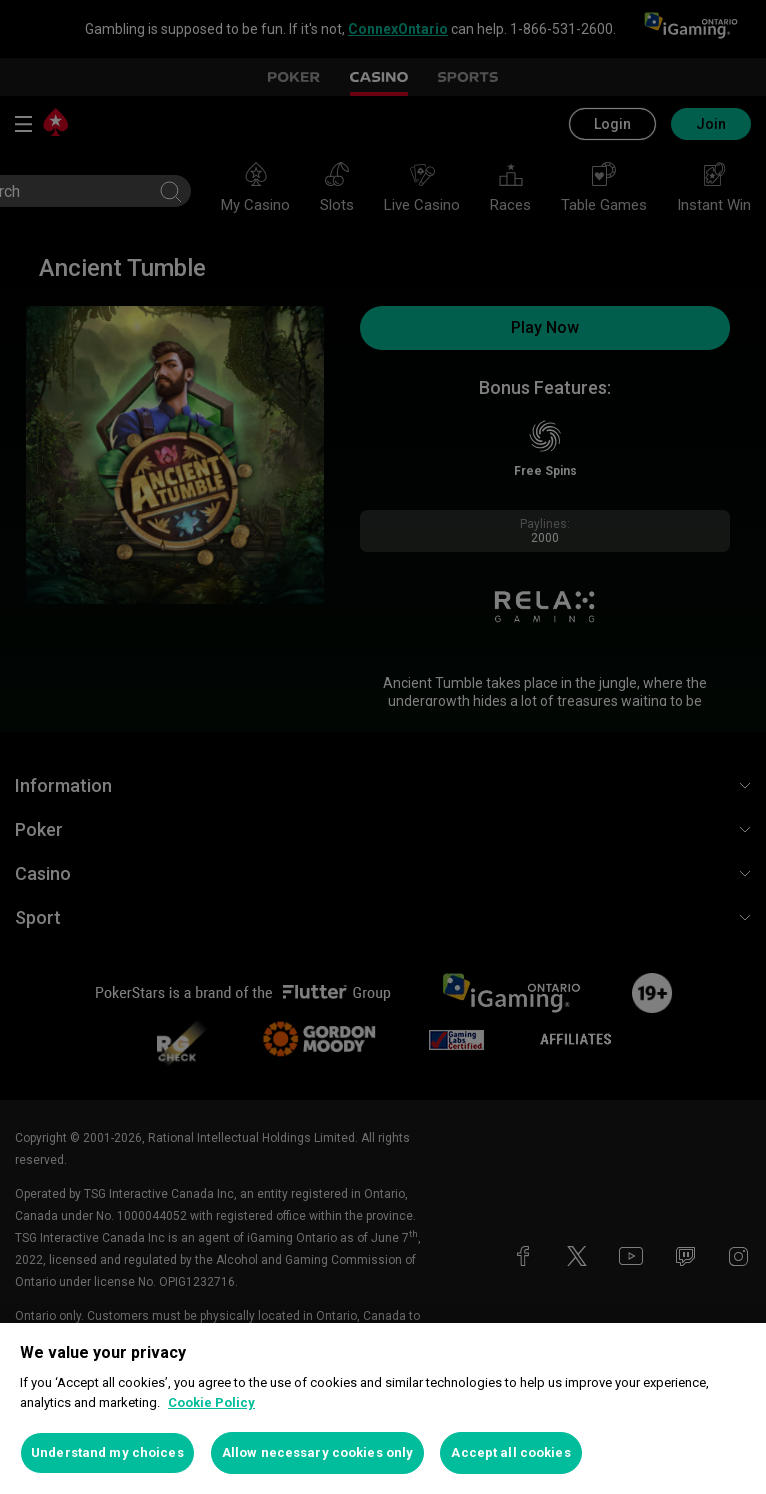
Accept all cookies (510, 1452)
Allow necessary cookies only (318, 1452)
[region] (383, 1408)
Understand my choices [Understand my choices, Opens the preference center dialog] (107, 1452)
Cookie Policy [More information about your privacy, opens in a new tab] (211, 1402)
